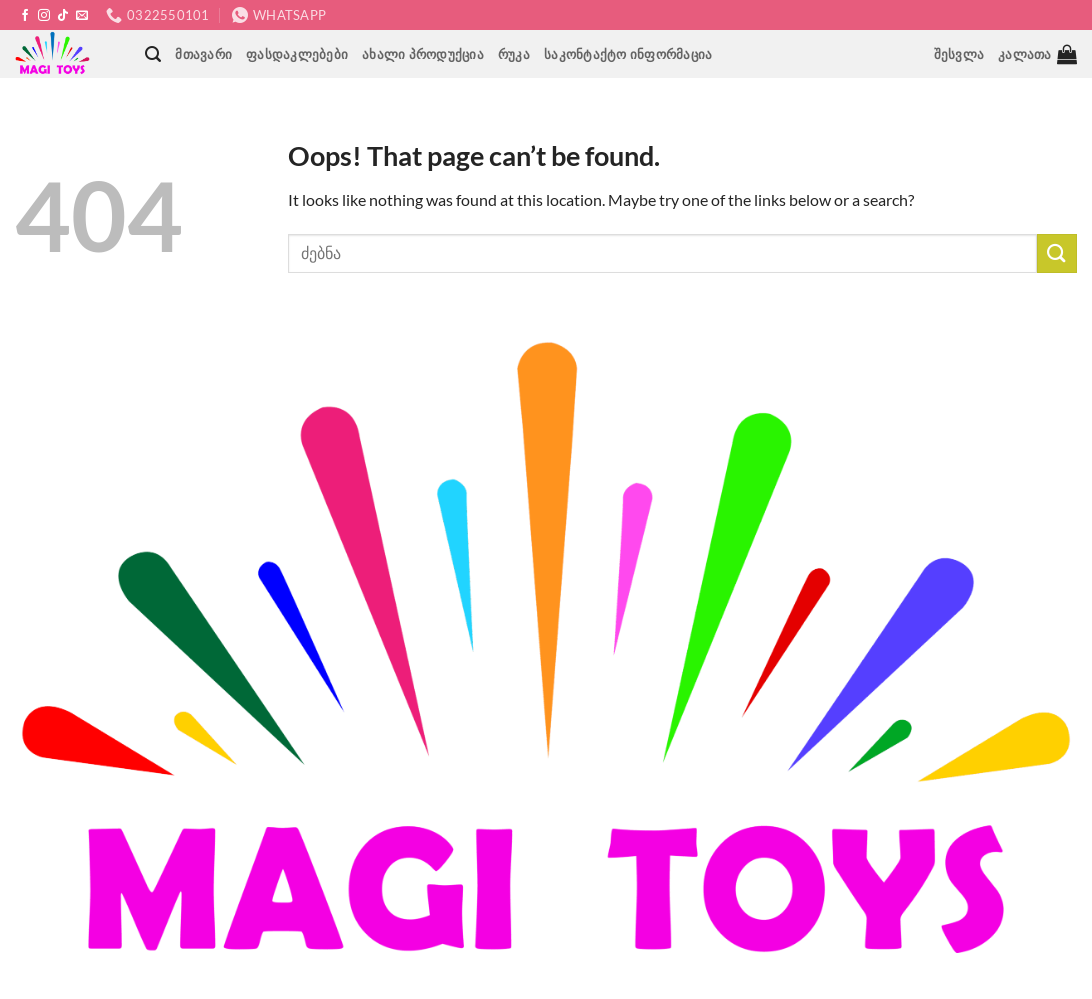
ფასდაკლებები (297, 54)
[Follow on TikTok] (63, 16)
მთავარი (203, 54)
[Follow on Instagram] (44, 16)
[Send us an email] (82, 16)
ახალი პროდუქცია (423, 54)
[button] (153, 54)
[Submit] (1057, 253)
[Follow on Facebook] (25, 16)
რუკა (514, 54)
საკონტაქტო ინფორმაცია (628, 54)
